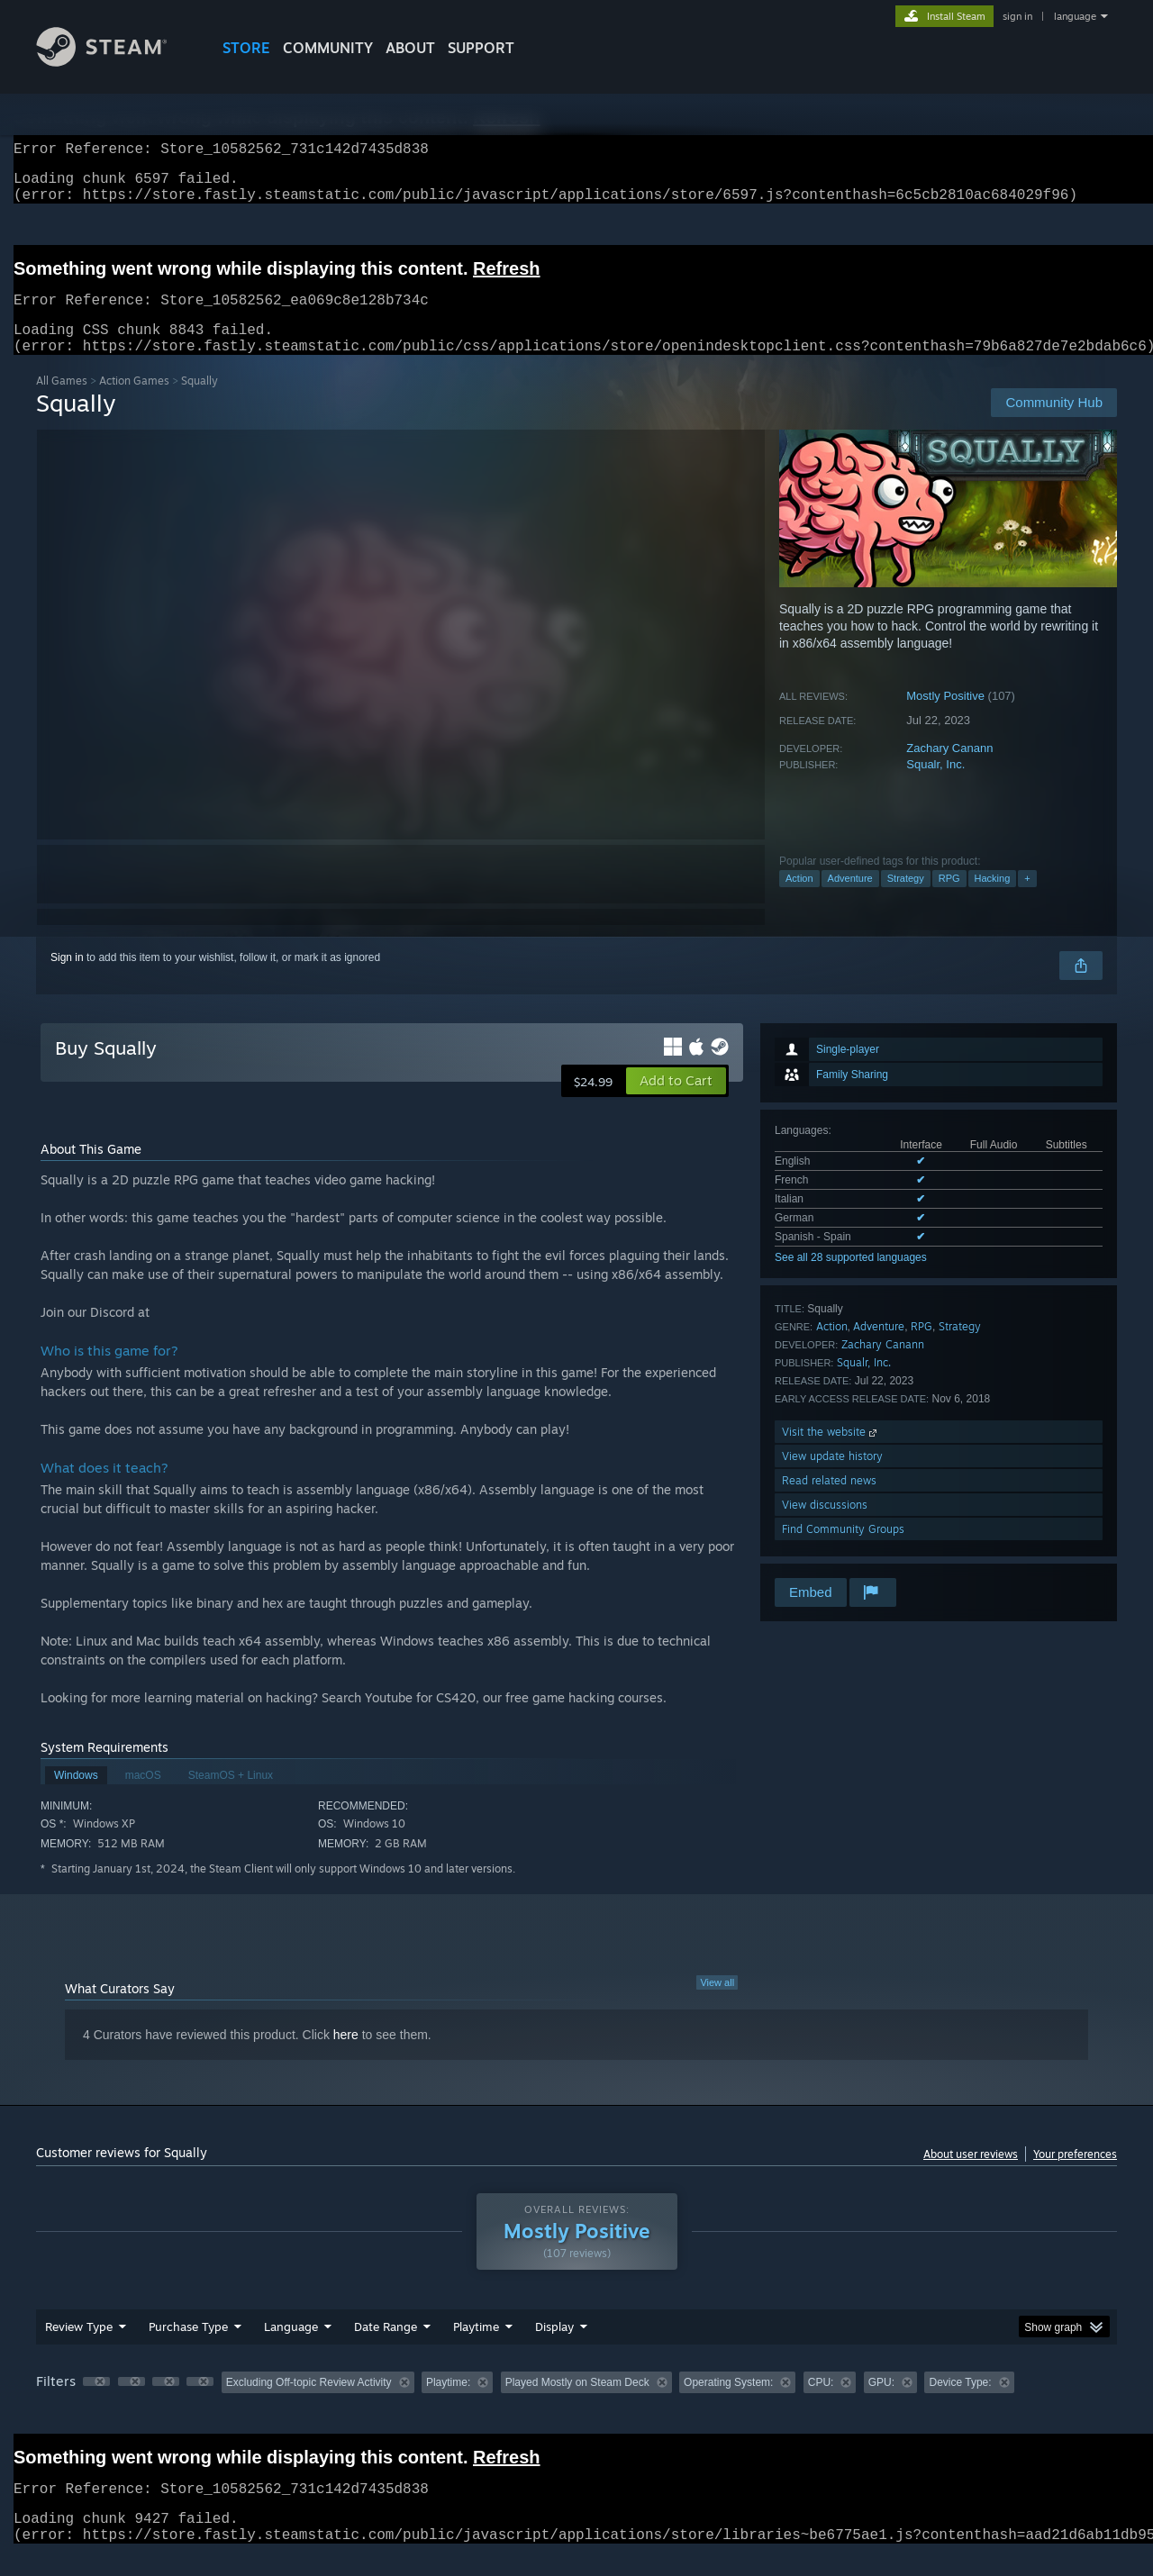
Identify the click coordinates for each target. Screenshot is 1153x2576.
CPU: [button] (821, 2404)
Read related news (829, 1502)
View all (717, 2004)
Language (291, 2348)
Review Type (79, 2348)
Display (554, 2348)
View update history (832, 1477)
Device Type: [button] (960, 2404)
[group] (576, 2405)
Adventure (850, 899)
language (1075, 16)
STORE (246, 48)
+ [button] (1027, 899)
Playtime (476, 2348)
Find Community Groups (843, 1550)
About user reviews (970, 2175)
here (346, 2056)
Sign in (67, 979)
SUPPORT (481, 48)
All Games (61, 402)
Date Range (385, 2348)
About (410, 48)
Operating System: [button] (728, 2404)
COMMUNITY (328, 48)
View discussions (824, 1526)
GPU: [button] (881, 2404)
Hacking (993, 899)
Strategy (905, 899)
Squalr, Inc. (935, 786)
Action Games (134, 402)
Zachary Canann (949, 769)
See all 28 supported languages (851, 1279)
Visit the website (831, 1453)
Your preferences (1075, 2175)
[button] (676, 1102)
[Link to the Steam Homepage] (115, 61)
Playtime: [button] (448, 2404)
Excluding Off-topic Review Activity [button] (309, 2404)
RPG (949, 899)
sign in (1017, 16)
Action (799, 899)
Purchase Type (188, 2348)
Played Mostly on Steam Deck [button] (577, 2404)
